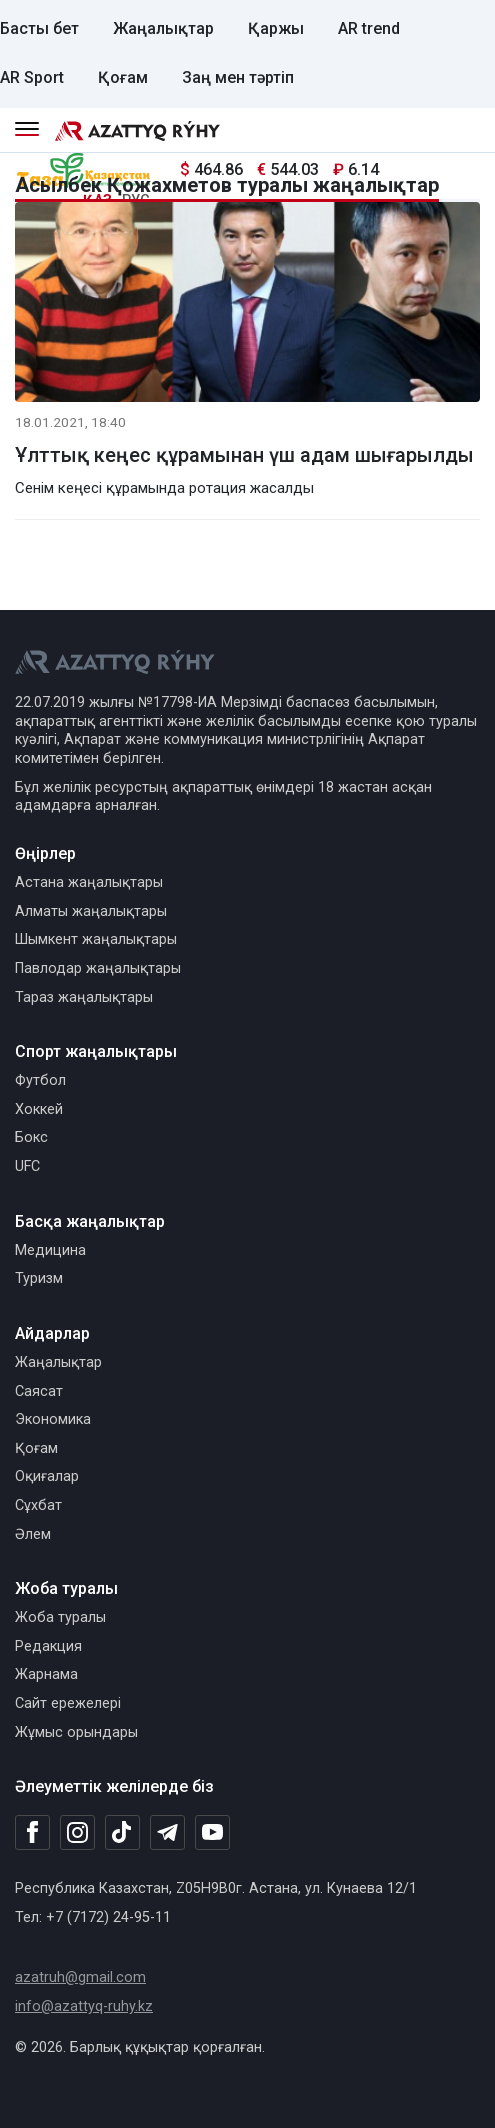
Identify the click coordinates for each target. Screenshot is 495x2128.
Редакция (48, 1646)
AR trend (369, 28)
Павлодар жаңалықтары (98, 968)
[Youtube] (212, 1833)
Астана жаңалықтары (89, 882)
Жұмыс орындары (76, 1732)
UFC (27, 1166)
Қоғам (123, 77)
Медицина (50, 1250)
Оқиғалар (47, 1476)
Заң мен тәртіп (238, 77)
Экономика (53, 1419)
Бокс (31, 1137)
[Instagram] (77, 1833)
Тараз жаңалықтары (84, 997)
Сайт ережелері (68, 1703)
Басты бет (39, 28)
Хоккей (39, 1109)
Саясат (39, 1391)
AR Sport (32, 77)
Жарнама (46, 1674)
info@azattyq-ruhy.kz (84, 2006)
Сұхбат (38, 1505)
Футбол (40, 1080)
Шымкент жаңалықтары (96, 939)
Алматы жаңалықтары (91, 911)
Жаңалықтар (163, 28)
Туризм (39, 1278)
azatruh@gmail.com (80, 1977)
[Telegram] (167, 1833)
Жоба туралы (60, 1617)
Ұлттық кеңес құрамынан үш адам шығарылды (244, 455)
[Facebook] (32, 1832)
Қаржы (276, 28)
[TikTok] (122, 1832)
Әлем (33, 1534)
